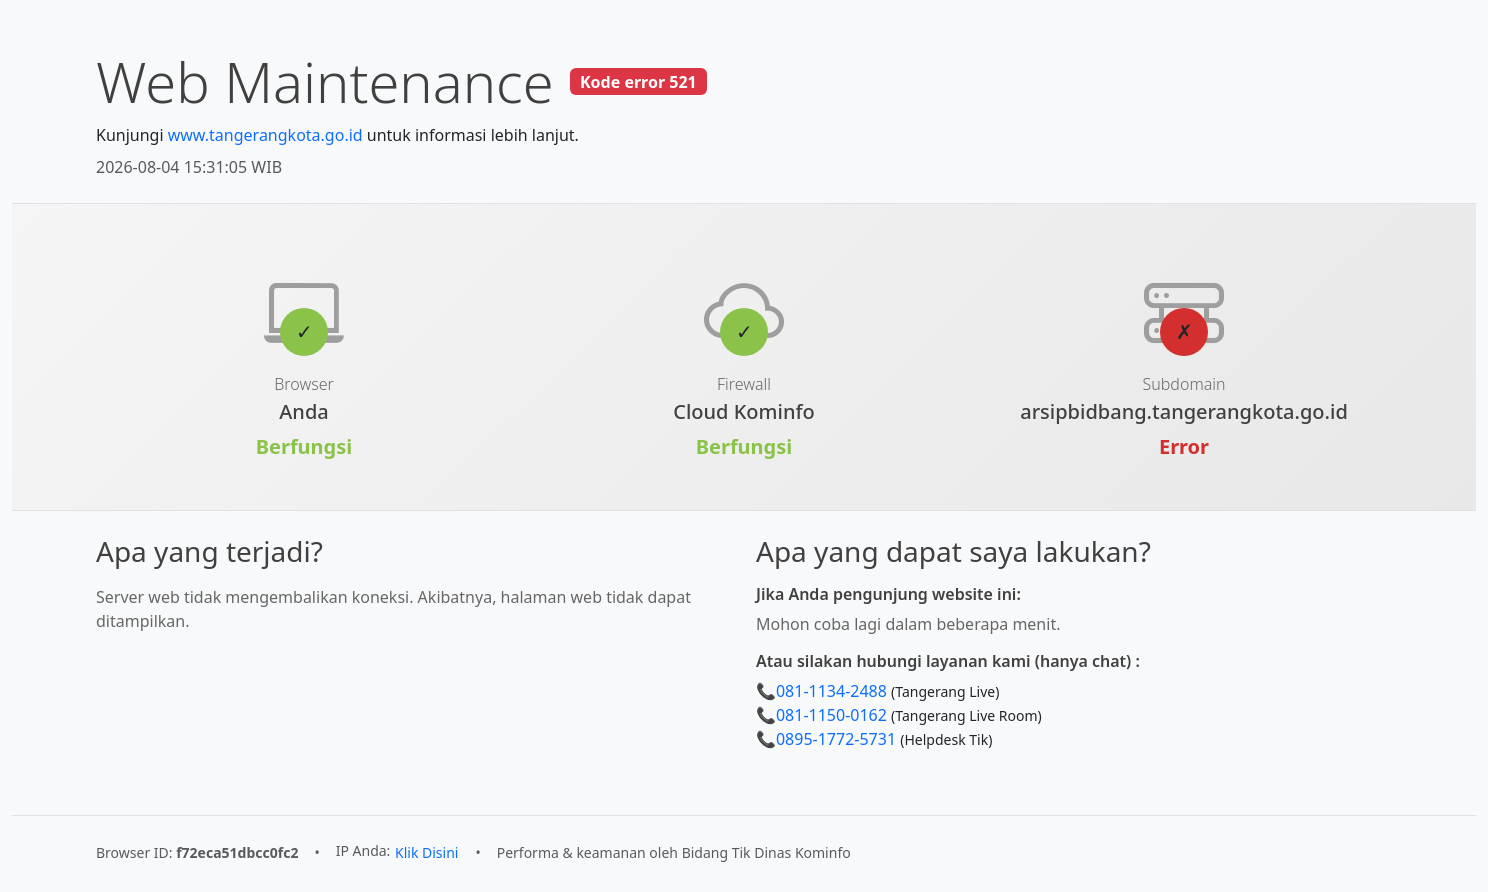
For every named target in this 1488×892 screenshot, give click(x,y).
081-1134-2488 (831, 691)
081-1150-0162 (831, 715)
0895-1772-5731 (836, 739)
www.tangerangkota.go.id (265, 135)
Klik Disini (426, 852)
